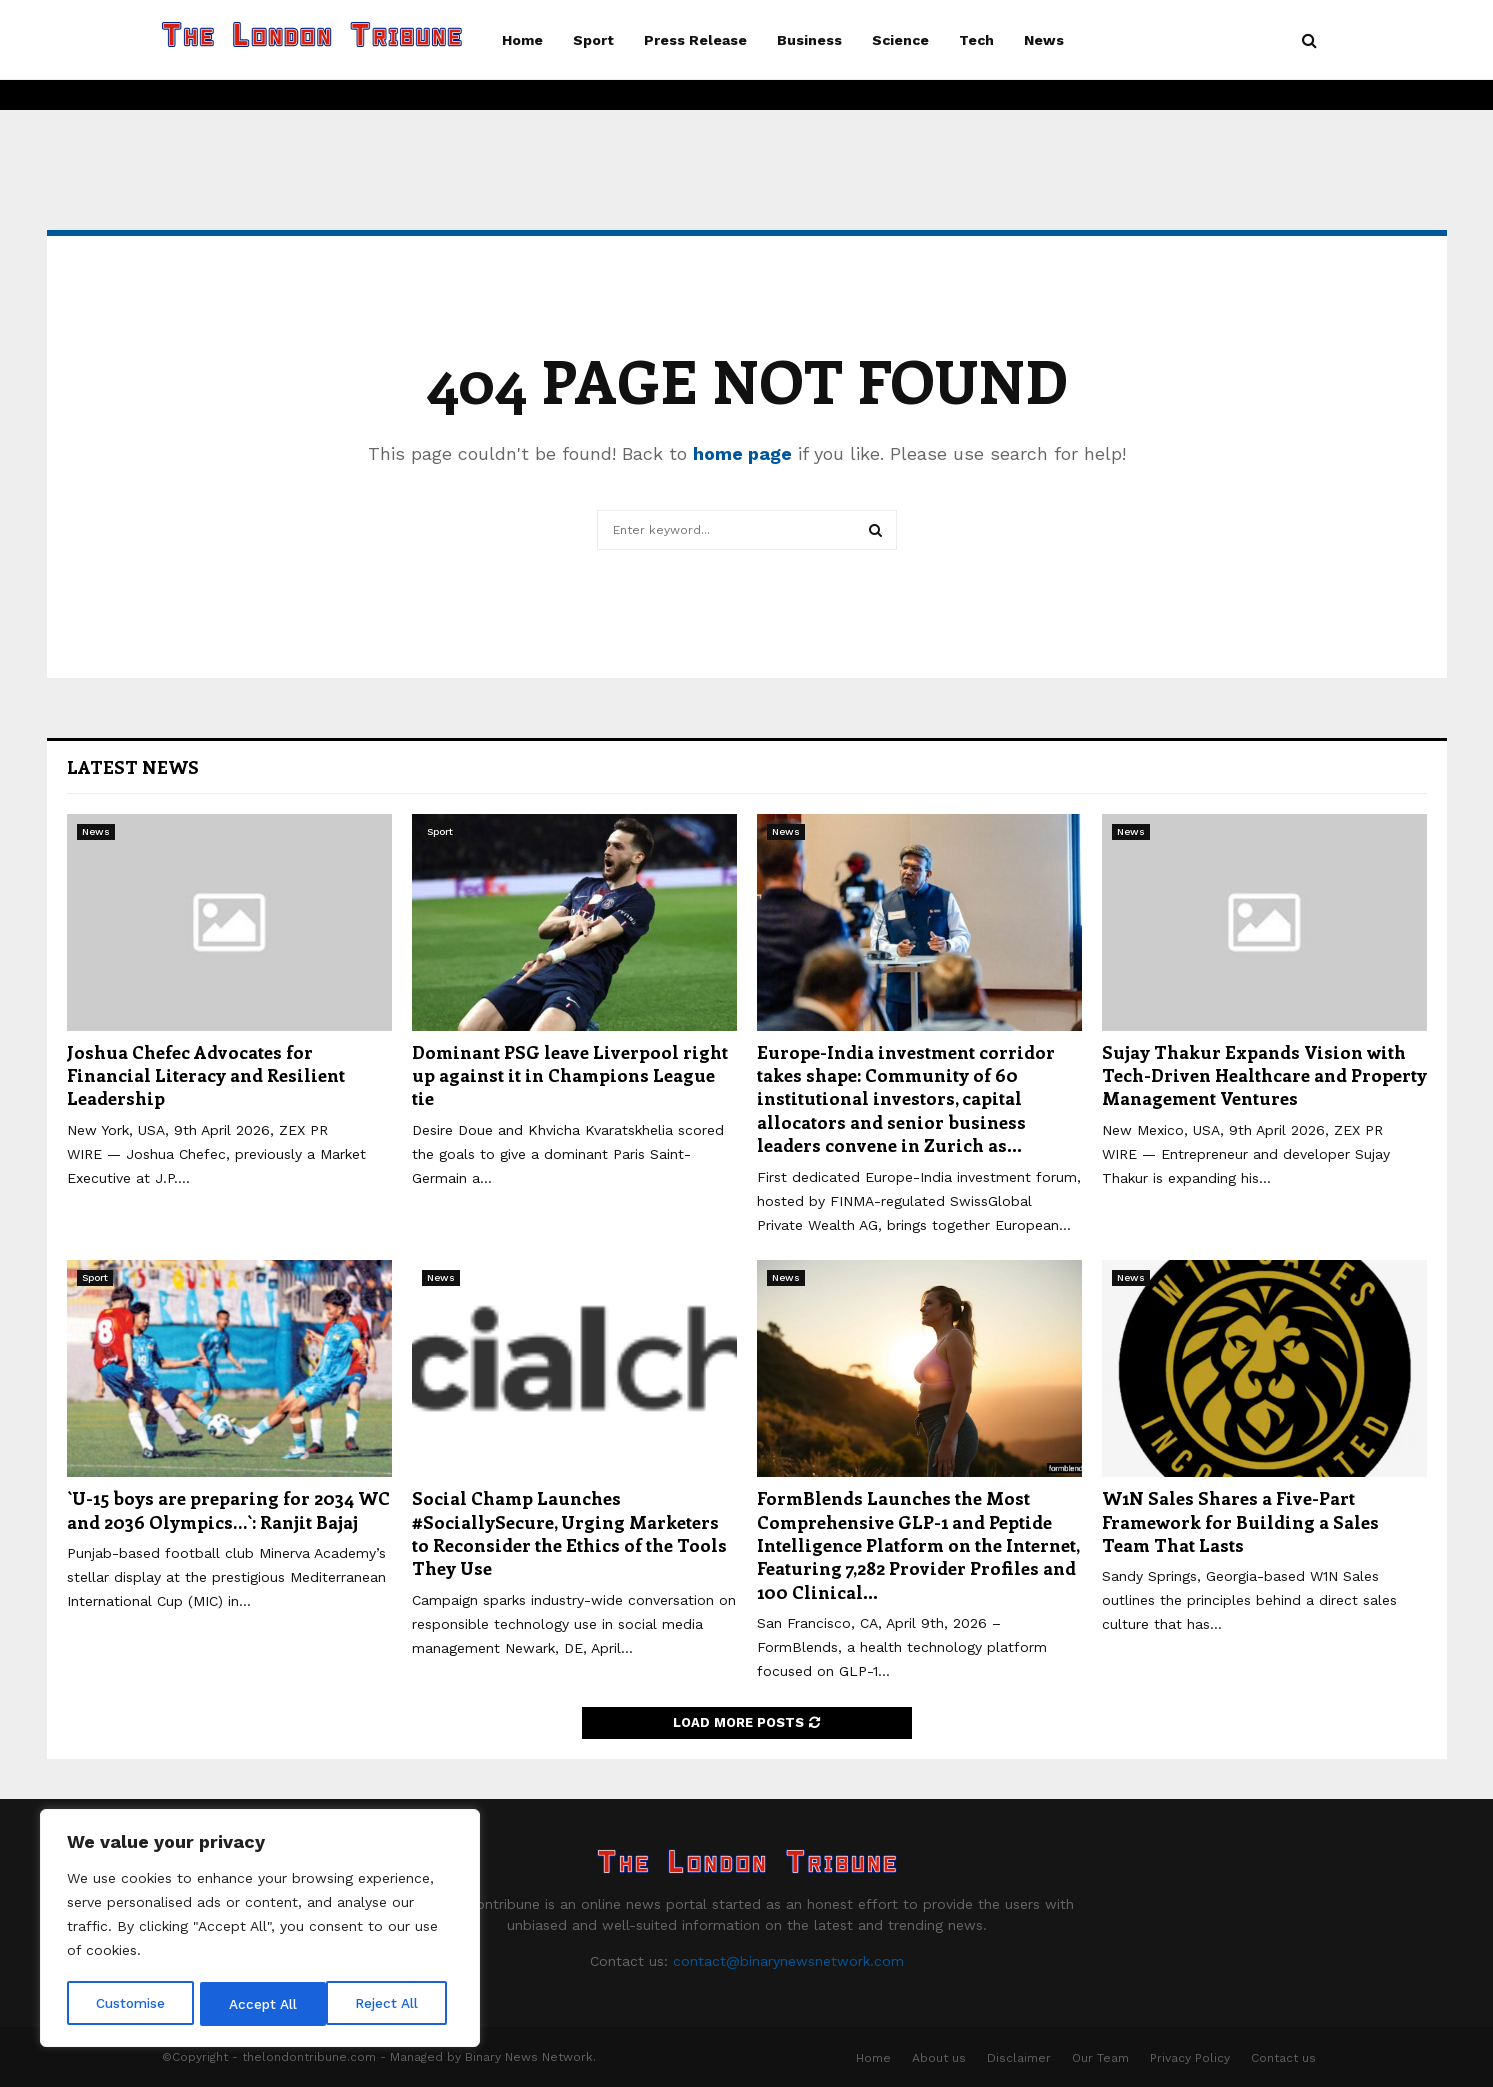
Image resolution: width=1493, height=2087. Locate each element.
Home (522, 40)
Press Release (695, 40)
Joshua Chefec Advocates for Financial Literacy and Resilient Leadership (206, 1075)
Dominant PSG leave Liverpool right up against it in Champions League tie (570, 1075)
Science (900, 40)
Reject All (262, 2004)
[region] (260, 1930)
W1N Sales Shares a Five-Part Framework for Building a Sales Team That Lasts (1240, 1521)
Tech (976, 40)
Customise (131, 2004)
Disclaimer (1019, 2058)
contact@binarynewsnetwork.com (788, 1961)
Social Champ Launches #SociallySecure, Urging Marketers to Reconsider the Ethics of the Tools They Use (569, 1533)
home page (742, 453)
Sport (593, 40)
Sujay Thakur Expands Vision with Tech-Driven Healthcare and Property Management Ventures (1264, 1075)
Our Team (1100, 2058)
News (1044, 40)
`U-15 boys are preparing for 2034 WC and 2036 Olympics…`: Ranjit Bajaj (228, 1509)
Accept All (391, 2004)
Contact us (1283, 2058)
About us (939, 2058)
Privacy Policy (1190, 2058)
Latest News (133, 767)
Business (809, 40)
